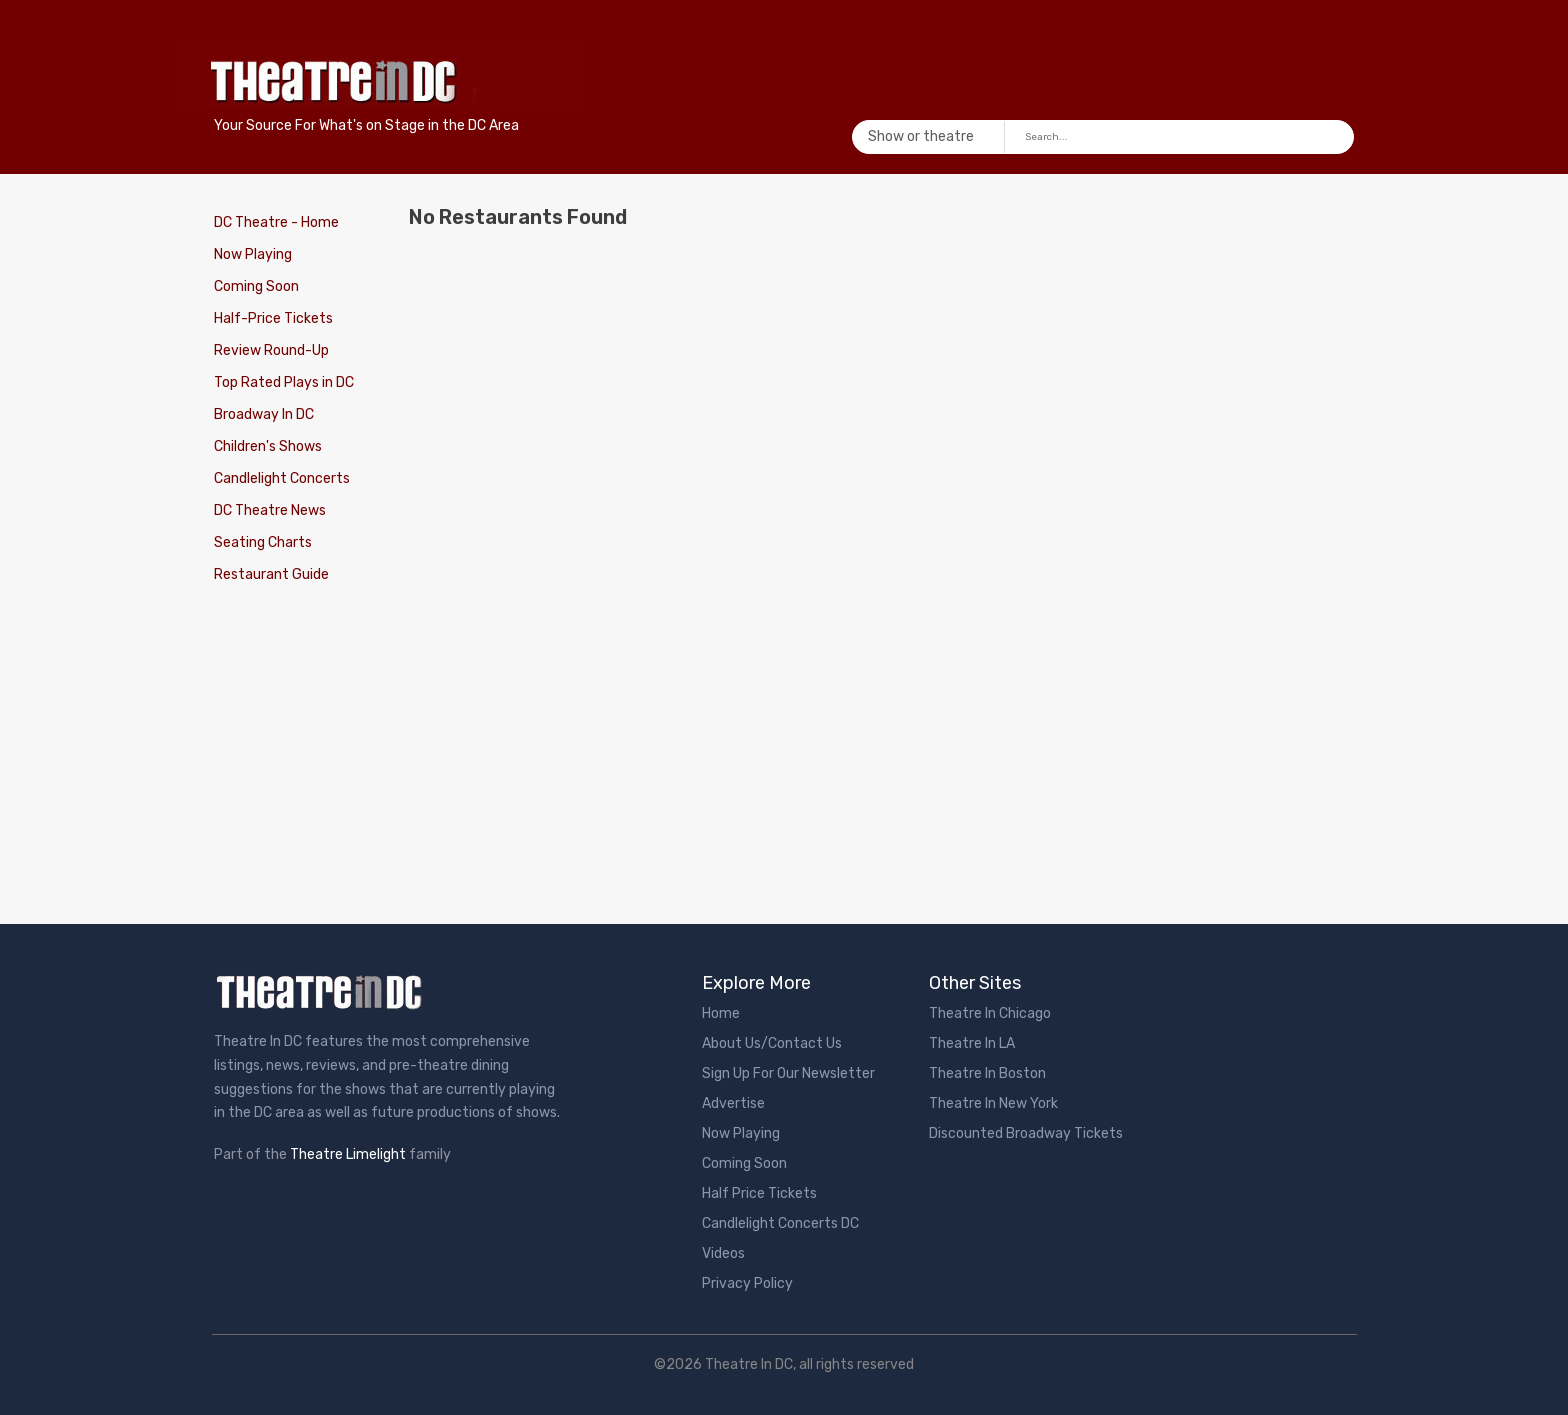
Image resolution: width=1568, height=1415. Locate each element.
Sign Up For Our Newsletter (788, 1073)
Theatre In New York (993, 1103)
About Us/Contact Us (772, 1043)
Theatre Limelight (348, 1154)
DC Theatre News (270, 510)
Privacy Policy (747, 1283)
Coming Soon (256, 286)
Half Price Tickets (759, 1193)
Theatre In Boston (987, 1073)
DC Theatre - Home (276, 222)
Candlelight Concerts (282, 478)
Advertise (733, 1103)
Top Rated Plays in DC (284, 382)
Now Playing (253, 254)
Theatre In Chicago (990, 1013)
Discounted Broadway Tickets (1026, 1133)
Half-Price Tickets (273, 318)
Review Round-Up (271, 350)
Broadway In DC (264, 414)
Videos (723, 1253)
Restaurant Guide (271, 574)
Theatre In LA (972, 1043)
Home (721, 1013)
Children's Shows (268, 446)
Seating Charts (263, 542)
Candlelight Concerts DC (780, 1223)
